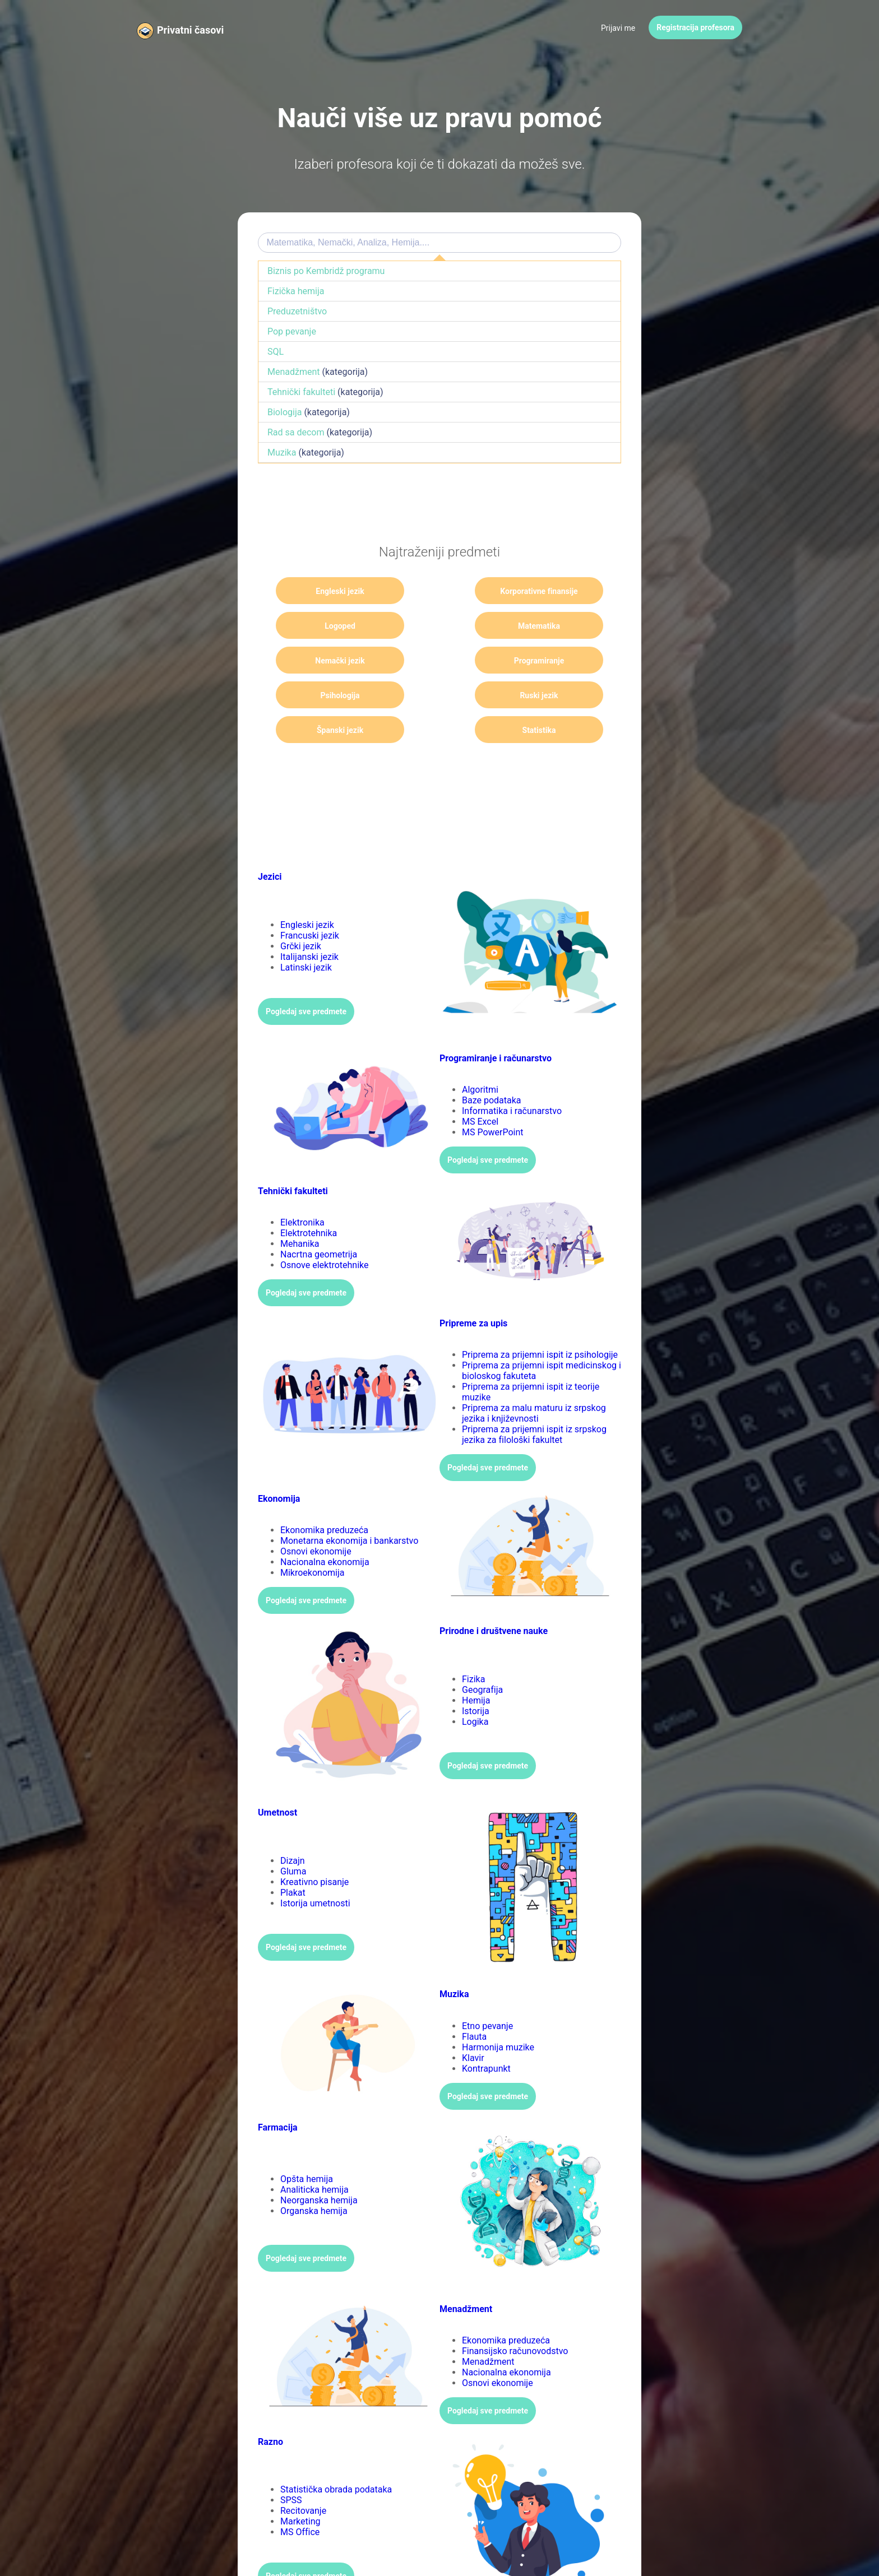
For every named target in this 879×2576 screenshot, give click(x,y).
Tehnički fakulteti (301, 392)
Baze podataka (491, 1065)
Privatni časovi (190, 30)
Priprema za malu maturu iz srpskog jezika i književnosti (534, 1378)
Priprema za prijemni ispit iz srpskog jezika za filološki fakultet (534, 1399)
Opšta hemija (306, 2144)
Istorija (475, 1676)
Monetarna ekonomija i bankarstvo (349, 1506)
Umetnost (277, 1777)
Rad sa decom (296, 432)
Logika (475, 1687)
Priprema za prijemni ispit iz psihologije (540, 1320)
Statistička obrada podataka (336, 2454)
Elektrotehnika (308, 1198)
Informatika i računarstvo (512, 1076)
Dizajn (292, 1826)
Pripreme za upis (473, 1288)
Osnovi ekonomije (315, 1516)
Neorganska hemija (319, 2165)
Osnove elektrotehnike (324, 1230)
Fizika (473, 1644)
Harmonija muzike (498, 2012)
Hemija (476, 1665)
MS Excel (480, 1087)
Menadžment (293, 371)
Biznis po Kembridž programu (326, 271)
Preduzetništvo (297, 311)
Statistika (327, 695)
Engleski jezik (327, 591)
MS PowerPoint (493, 1097)
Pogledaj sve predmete (306, 976)
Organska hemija (314, 2176)
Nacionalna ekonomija (324, 1527)
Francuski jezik (309, 900)
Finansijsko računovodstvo (515, 2316)
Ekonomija (279, 1464)
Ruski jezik (439, 660)
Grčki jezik (300, 911)
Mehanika (300, 1209)
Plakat (293, 1858)
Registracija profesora (695, 27)
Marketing (300, 2486)
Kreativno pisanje (314, 1847)
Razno (270, 2407)
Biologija (284, 412)
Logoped (551, 591)
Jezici (270, 842)
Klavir (473, 2023)
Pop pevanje (291, 331)
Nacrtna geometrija (318, 1219)
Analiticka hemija (314, 2155)
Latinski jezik (306, 932)
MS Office (300, 2497)
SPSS (291, 2465)
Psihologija (327, 660)
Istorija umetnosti (315, 1868)
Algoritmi (480, 1055)
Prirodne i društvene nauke (494, 1596)
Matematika (327, 625)
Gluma (293, 1836)
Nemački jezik (440, 625)
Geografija (482, 1655)
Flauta (474, 2002)
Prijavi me (618, 28)
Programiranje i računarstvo (496, 1023)
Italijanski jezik (309, 922)
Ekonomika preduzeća (324, 1495)
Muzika (281, 452)
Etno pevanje (487, 1991)
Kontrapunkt (486, 2034)
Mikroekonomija (312, 1538)
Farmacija (278, 2092)
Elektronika (302, 1187)
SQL (275, 351)
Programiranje (551, 625)
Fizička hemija (295, 291)
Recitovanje (303, 2476)
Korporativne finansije (439, 595)
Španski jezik (551, 660)
